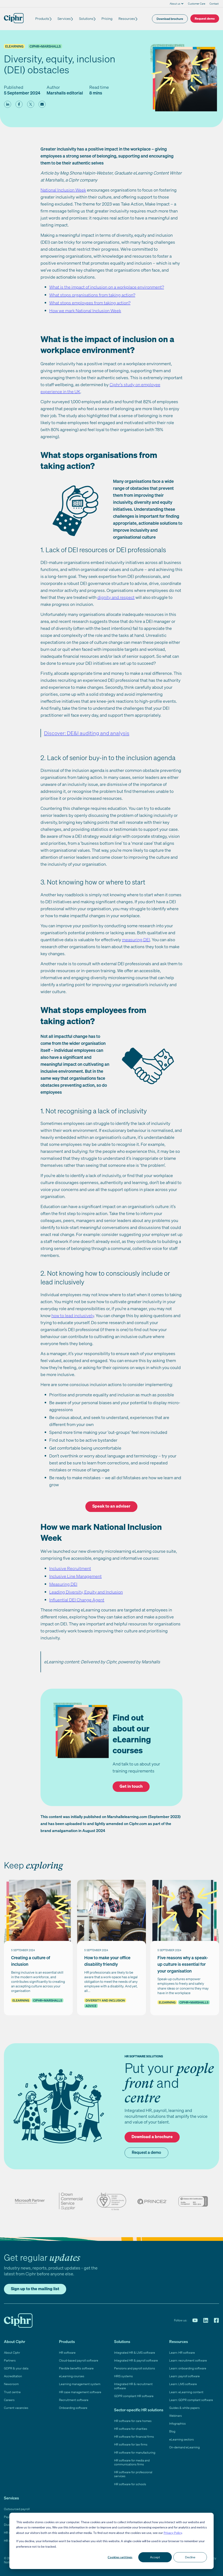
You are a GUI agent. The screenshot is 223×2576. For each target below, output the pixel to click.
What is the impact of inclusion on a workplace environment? (106, 287)
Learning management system (79, 2384)
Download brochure (170, 19)
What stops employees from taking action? (89, 303)
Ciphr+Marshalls (45, 46)
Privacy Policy (173, 2533)
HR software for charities (130, 2429)
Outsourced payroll (17, 2509)
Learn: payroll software (184, 2376)
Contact (214, 3)
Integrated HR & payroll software (136, 2360)
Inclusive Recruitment (70, 1568)
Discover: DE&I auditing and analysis (86, 733)
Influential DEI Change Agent (76, 1600)
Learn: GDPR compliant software (191, 2400)
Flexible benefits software (76, 2368)
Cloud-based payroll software (78, 2360)
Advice (91, 2006)
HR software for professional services (133, 2474)
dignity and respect (116, 597)
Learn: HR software (182, 2352)
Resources (130, 18)
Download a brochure (152, 2136)
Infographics (177, 2423)
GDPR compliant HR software (134, 2396)
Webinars (175, 2415)
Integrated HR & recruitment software (133, 2386)
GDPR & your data (16, 2368)
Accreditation (13, 2376)
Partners (10, 2360)
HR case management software (80, 2392)
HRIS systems (123, 2376)
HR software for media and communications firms (132, 2462)
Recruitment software (73, 2400)
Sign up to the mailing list (35, 2288)
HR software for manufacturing (134, 2452)
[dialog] (111, 2541)
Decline (190, 2557)
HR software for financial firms (134, 2436)
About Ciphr (12, 2352)
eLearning (14, 46)
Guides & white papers (184, 2408)
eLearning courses (71, 2376)
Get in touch (131, 1786)
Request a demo (146, 2152)
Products (42, 18)
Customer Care (196, 3)
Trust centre (12, 2392)
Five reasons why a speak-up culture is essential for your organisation (182, 1964)
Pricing (110, 18)
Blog (172, 2431)
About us (175, 3)
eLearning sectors (181, 2439)
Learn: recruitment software (188, 2360)
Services (65, 18)
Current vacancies (16, 2408)
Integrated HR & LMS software (134, 2352)
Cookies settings (120, 2557)
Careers (9, 2400)
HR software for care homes (133, 2421)
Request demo (205, 18)
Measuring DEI (63, 1584)
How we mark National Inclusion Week (85, 311)
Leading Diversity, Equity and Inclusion (86, 1592)
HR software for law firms (130, 2444)
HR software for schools (130, 2484)
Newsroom (11, 2384)
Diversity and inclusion (105, 2000)
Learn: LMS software (183, 2384)
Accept (155, 2557)
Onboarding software (73, 2408)
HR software (67, 2352)
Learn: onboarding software (187, 2368)
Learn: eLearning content (186, 2392)
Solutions (88, 18)
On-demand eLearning (184, 2447)
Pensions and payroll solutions (134, 2368)
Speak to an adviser (111, 1506)
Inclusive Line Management (75, 1576)
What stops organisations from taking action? (92, 295)
